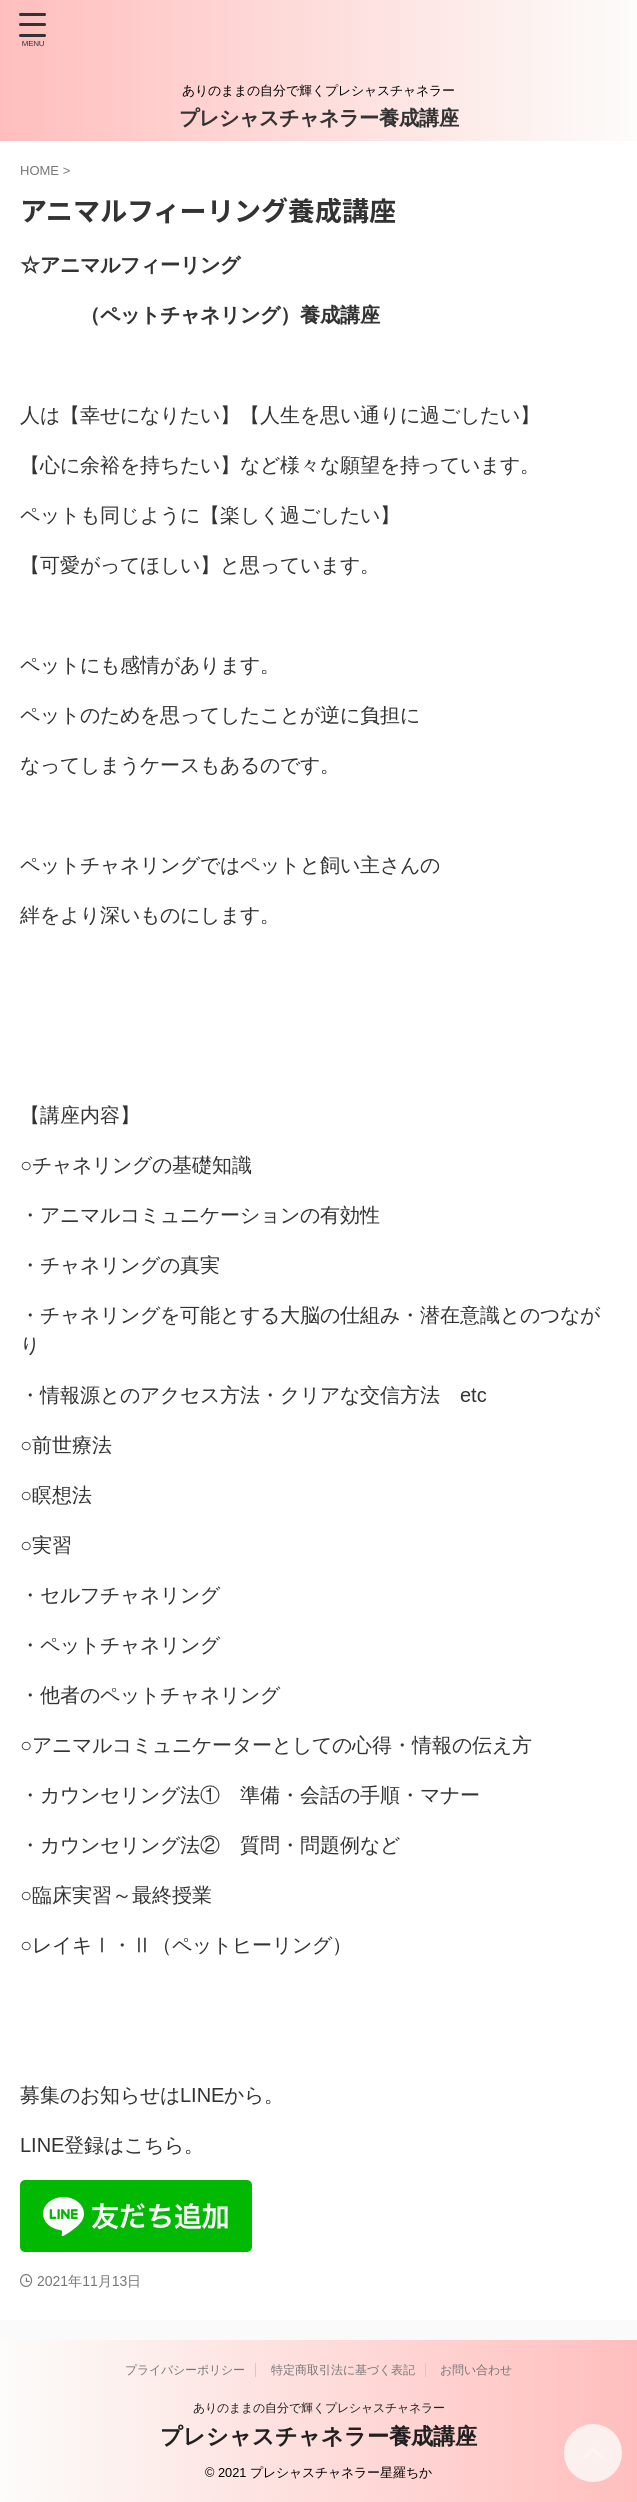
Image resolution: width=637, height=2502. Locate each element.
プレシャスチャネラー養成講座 (319, 118)
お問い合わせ (476, 2370)
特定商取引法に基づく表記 (343, 2370)
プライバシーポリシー (185, 2370)
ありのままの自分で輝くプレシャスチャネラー (319, 2408)
